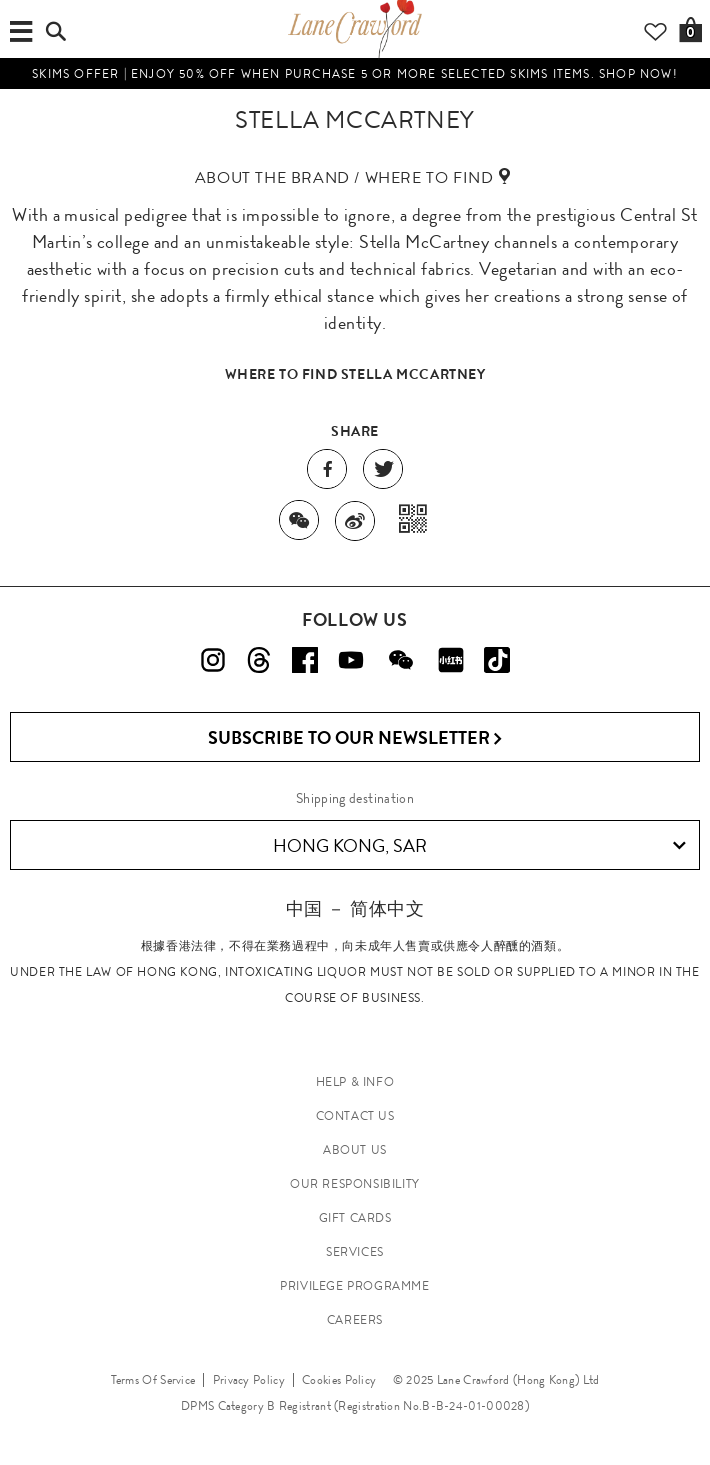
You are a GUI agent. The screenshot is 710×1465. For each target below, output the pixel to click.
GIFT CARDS (355, 1218)
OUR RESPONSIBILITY (355, 1184)
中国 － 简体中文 (355, 908)
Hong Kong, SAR (480, 846)
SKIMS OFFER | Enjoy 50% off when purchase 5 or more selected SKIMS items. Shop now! (355, 74)
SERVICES (355, 1252)
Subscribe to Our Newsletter (355, 738)
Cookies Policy (339, 1380)
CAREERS (355, 1320)
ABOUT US (355, 1150)
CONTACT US (355, 1116)
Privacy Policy (249, 1380)
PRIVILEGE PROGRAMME (354, 1286)
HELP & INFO (355, 1082)
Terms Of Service (153, 1380)
